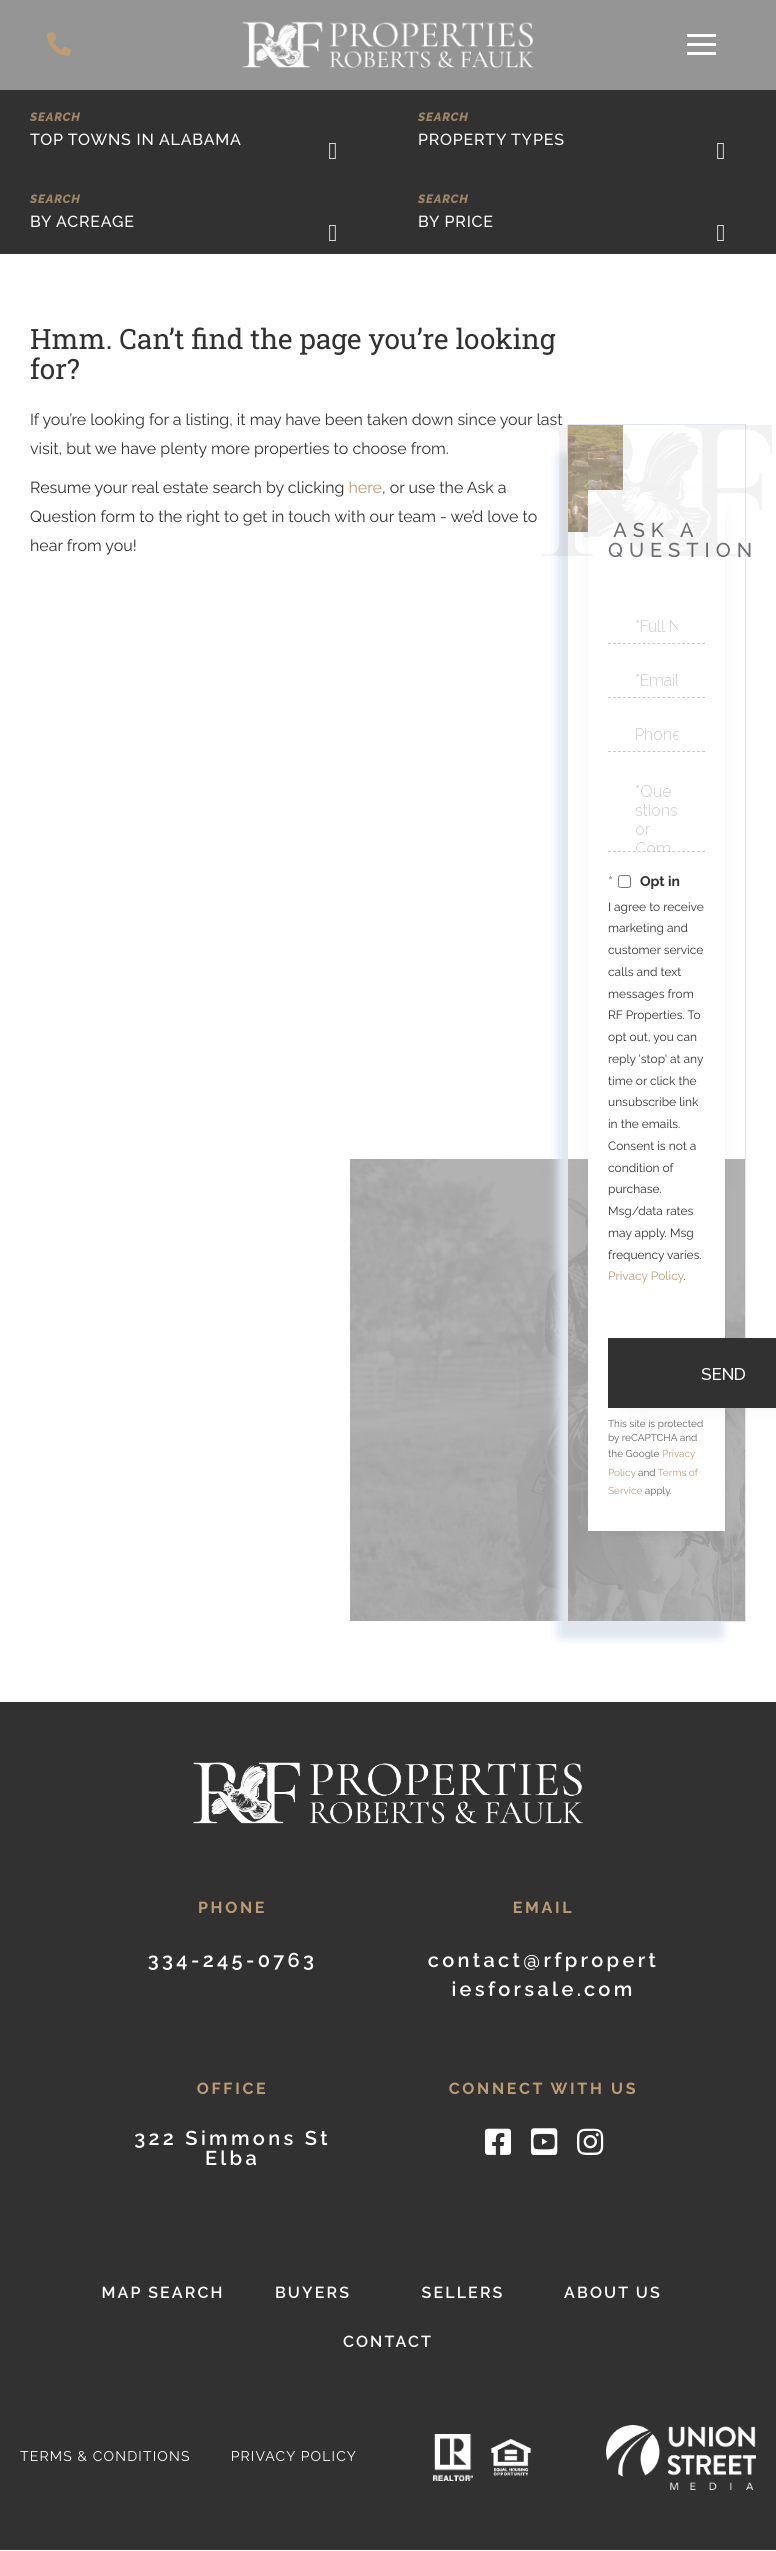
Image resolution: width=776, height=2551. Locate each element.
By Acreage (82, 221)
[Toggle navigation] (701, 44)
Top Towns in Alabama (136, 139)
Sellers (462, 2293)
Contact (388, 2342)
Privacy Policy (645, 1276)
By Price (456, 221)
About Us (613, 2293)
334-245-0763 (60, 45)
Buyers (313, 2293)
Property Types (491, 139)
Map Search (162, 2293)
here (364, 487)
